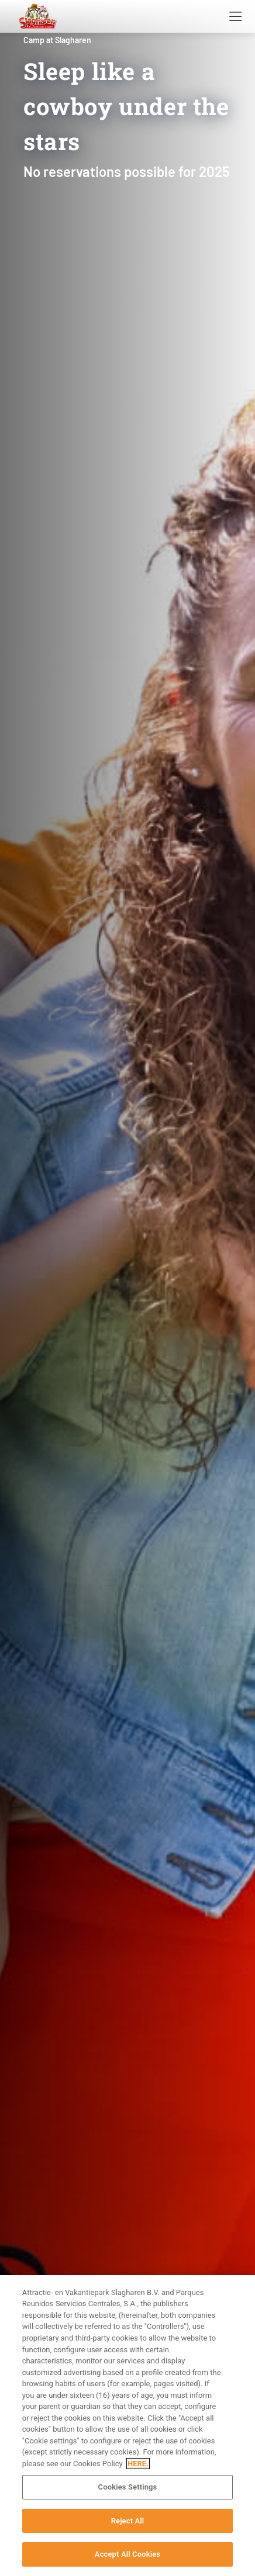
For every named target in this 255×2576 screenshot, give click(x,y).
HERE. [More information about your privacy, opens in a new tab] (138, 2463)
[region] (127, 2425)
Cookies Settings (127, 2487)
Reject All (127, 2520)
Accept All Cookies (127, 2554)
